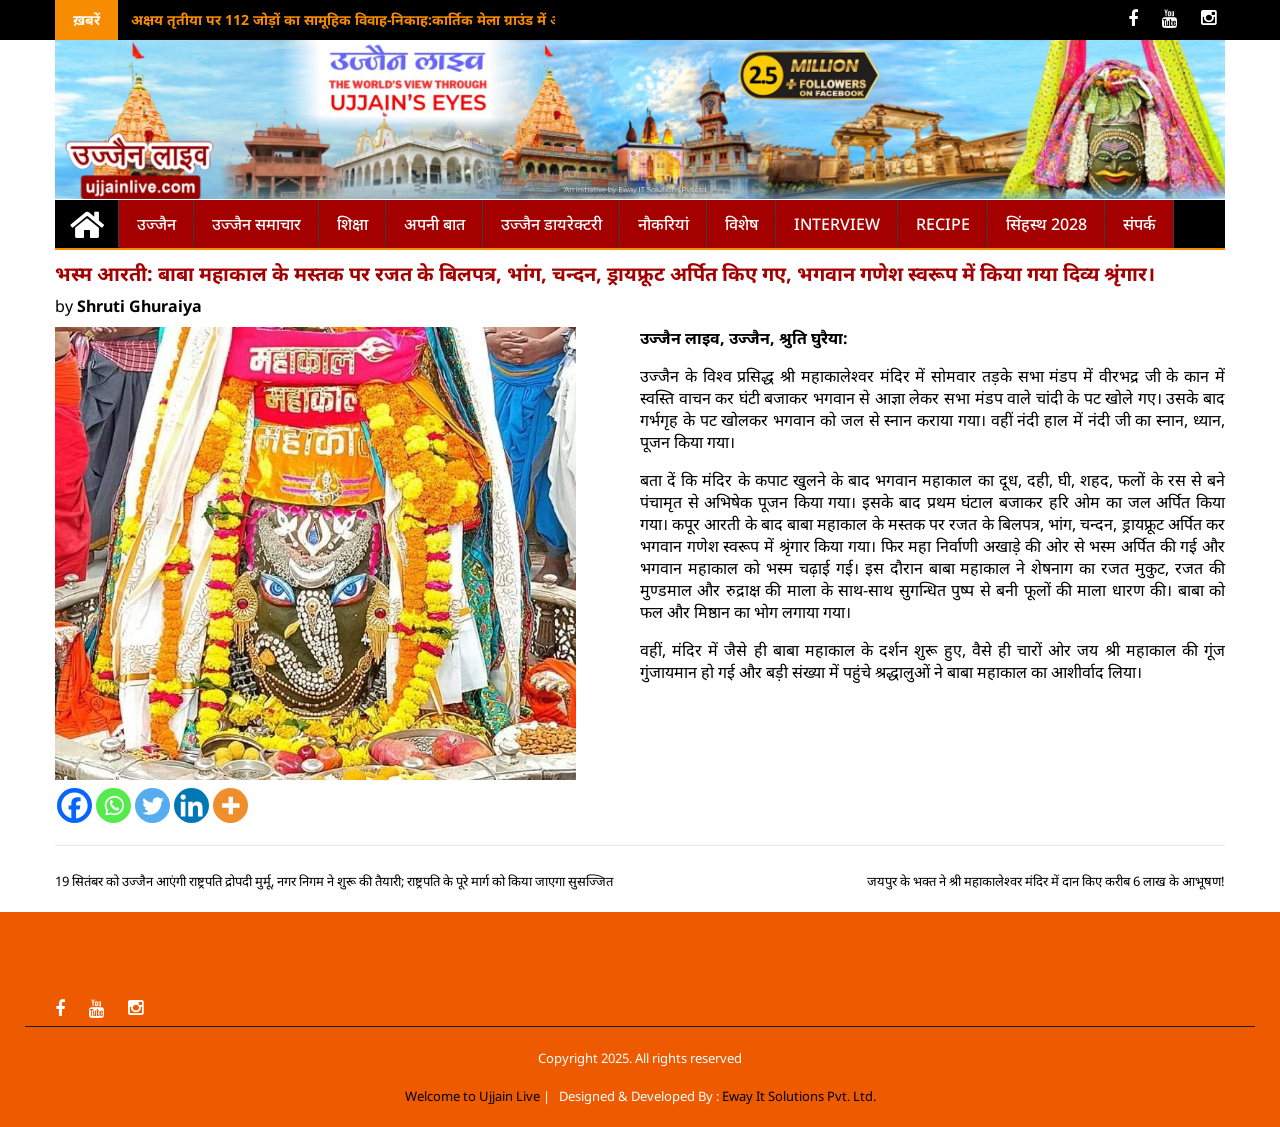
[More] (230, 805)
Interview (837, 224)
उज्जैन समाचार (256, 224)
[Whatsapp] (113, 805)
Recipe (943, 224)
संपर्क (1139, 224)
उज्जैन (156, 224)
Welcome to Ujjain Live (472, 1096)
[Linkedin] (191, 805)
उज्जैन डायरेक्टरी (551, 224)
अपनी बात (434, 224)
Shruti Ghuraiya (139, 306)
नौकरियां (663, 224)
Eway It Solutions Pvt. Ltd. (799, 1096)
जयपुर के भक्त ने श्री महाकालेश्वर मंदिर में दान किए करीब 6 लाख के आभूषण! (1046, 881)
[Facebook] (74, 805)
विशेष (741, 224)
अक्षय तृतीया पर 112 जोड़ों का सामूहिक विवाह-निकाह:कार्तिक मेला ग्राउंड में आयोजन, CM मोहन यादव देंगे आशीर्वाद (451, 19)
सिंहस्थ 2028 (1046, 224)
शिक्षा (352, 224)
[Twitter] (152, 805)
